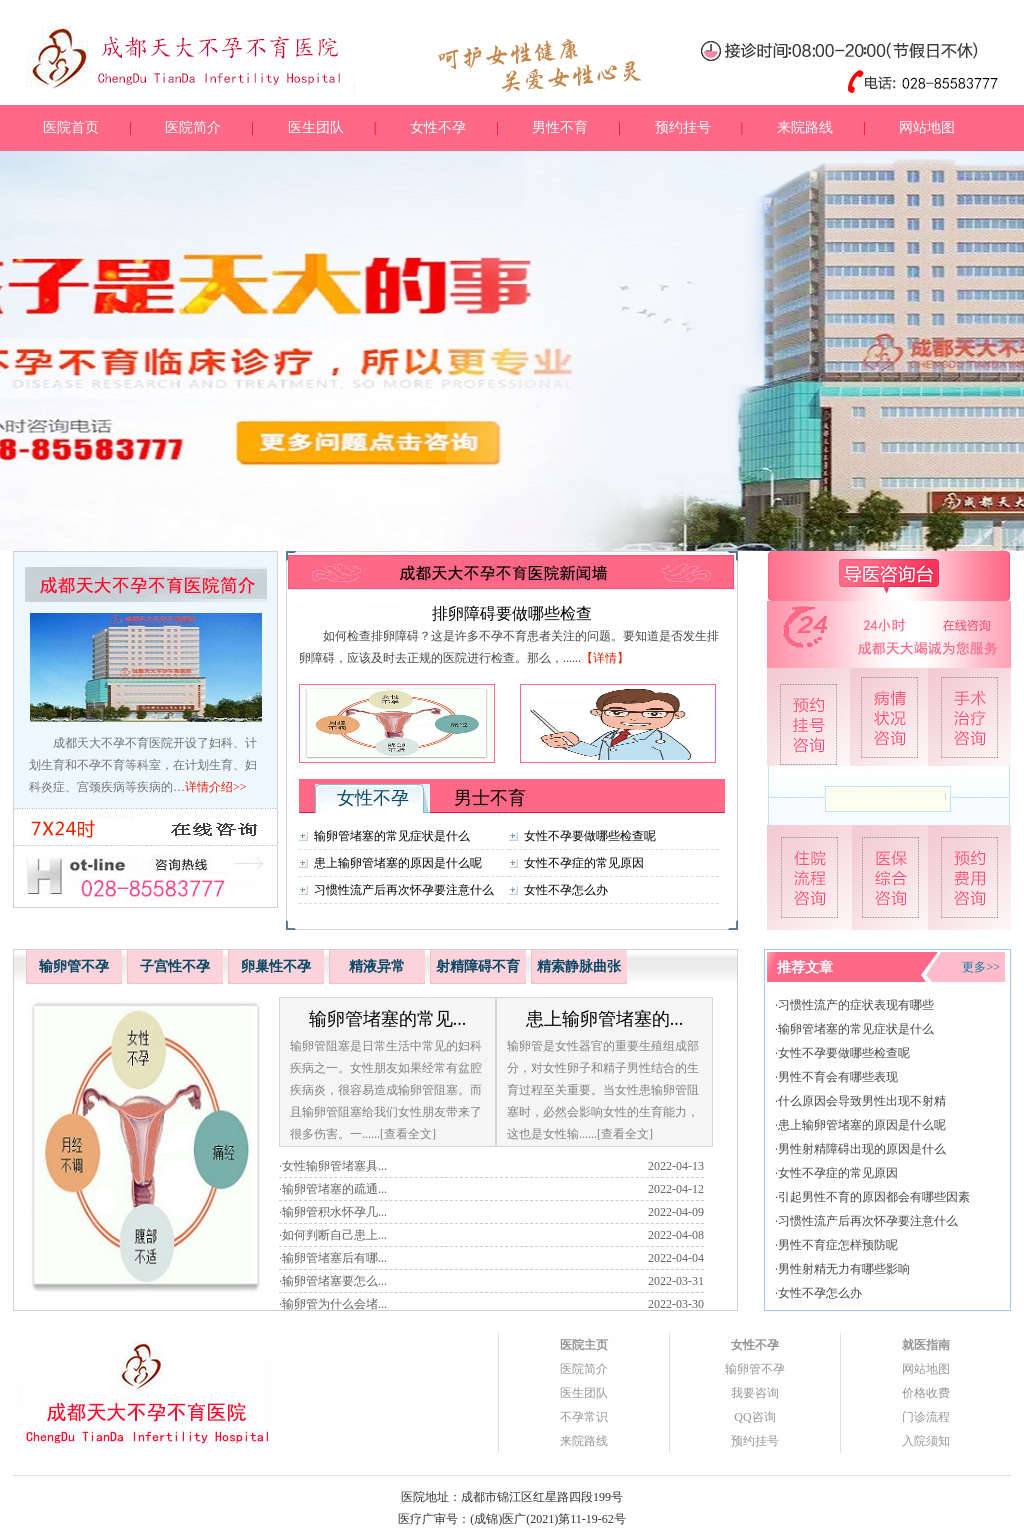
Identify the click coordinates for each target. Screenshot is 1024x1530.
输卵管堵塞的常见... (388, 1019)
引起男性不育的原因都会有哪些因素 (874, 1197)
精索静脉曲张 (579, 966)
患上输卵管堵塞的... (605, 1019)
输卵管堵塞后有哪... (334, 1258)
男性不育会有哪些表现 (838, 1077)
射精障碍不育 (478, 966)
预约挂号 (683, 127)
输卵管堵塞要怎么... (334, 1281)
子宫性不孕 (175, 966)
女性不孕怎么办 (566, 890)
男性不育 (560, 127)
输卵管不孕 (74, 966)
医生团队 (316, 127)
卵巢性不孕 (276, 966)
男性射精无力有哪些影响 (844, 1269)
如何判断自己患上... (334, 1235)
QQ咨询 (754, 1417)
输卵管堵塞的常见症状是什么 (392, 836)
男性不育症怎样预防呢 (838, 1245)
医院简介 (193, 127)
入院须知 (926, 1441)
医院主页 (584, 1345)
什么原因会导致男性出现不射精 (862, 1101)
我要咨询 (755, 1393)
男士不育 (490, 798)
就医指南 (926, 1345)
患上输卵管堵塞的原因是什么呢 (398, 863)
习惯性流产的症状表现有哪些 (856, 1005)
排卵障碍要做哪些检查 (512, 613)
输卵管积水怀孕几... (334, 1212)
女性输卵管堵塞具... (334, 1166)
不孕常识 (584, 1417)
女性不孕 (438, 127)
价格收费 (926, 1393)
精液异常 (377, 966)
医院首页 (71, 127)
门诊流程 (926, 1417)
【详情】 (605, 658)
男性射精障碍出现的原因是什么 (862, 1149)
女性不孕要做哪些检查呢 (590, 836)
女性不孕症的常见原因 (584, 863)
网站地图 (927, 127)
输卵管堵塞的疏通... (334, 1189)
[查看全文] (408, 1134)
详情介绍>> (216, 787)
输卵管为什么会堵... (334, 1304)
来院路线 (805, 127)
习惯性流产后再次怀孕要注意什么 (404, 890)
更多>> (981, 967)
